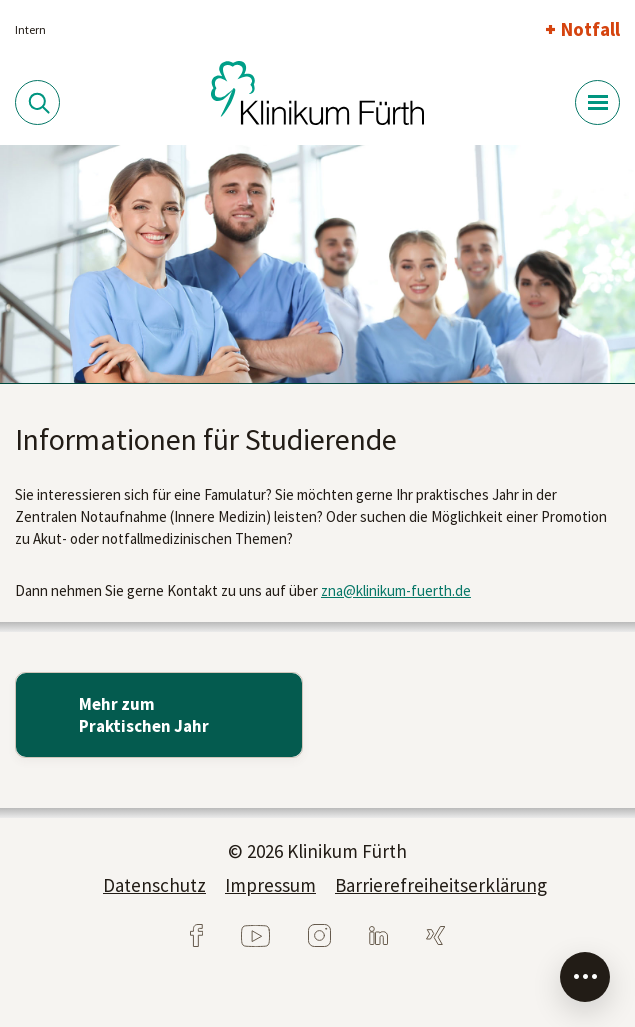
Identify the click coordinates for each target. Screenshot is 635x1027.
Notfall (590, 29)
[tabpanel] (317, 264)
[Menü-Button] (597, 102)
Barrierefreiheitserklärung (441, 885)
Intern (30, 29)
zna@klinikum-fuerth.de (396, 590)
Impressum (270, 885)
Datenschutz (154, 885)
